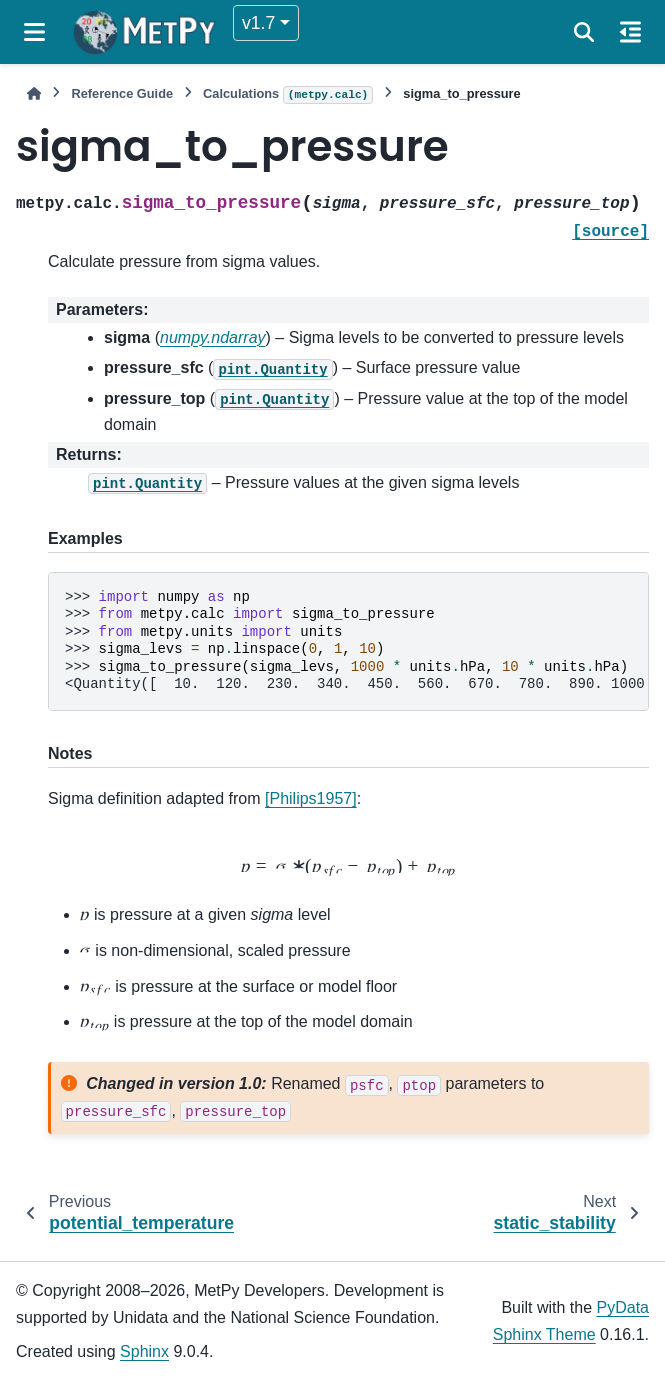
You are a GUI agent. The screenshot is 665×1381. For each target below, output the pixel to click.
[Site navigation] (34, 32)
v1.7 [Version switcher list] (258, 23)
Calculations (288, 95)
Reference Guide (122, 93)
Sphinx (144, 1351)
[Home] (34, 93)
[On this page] (630, 32)
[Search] (584, 32)
